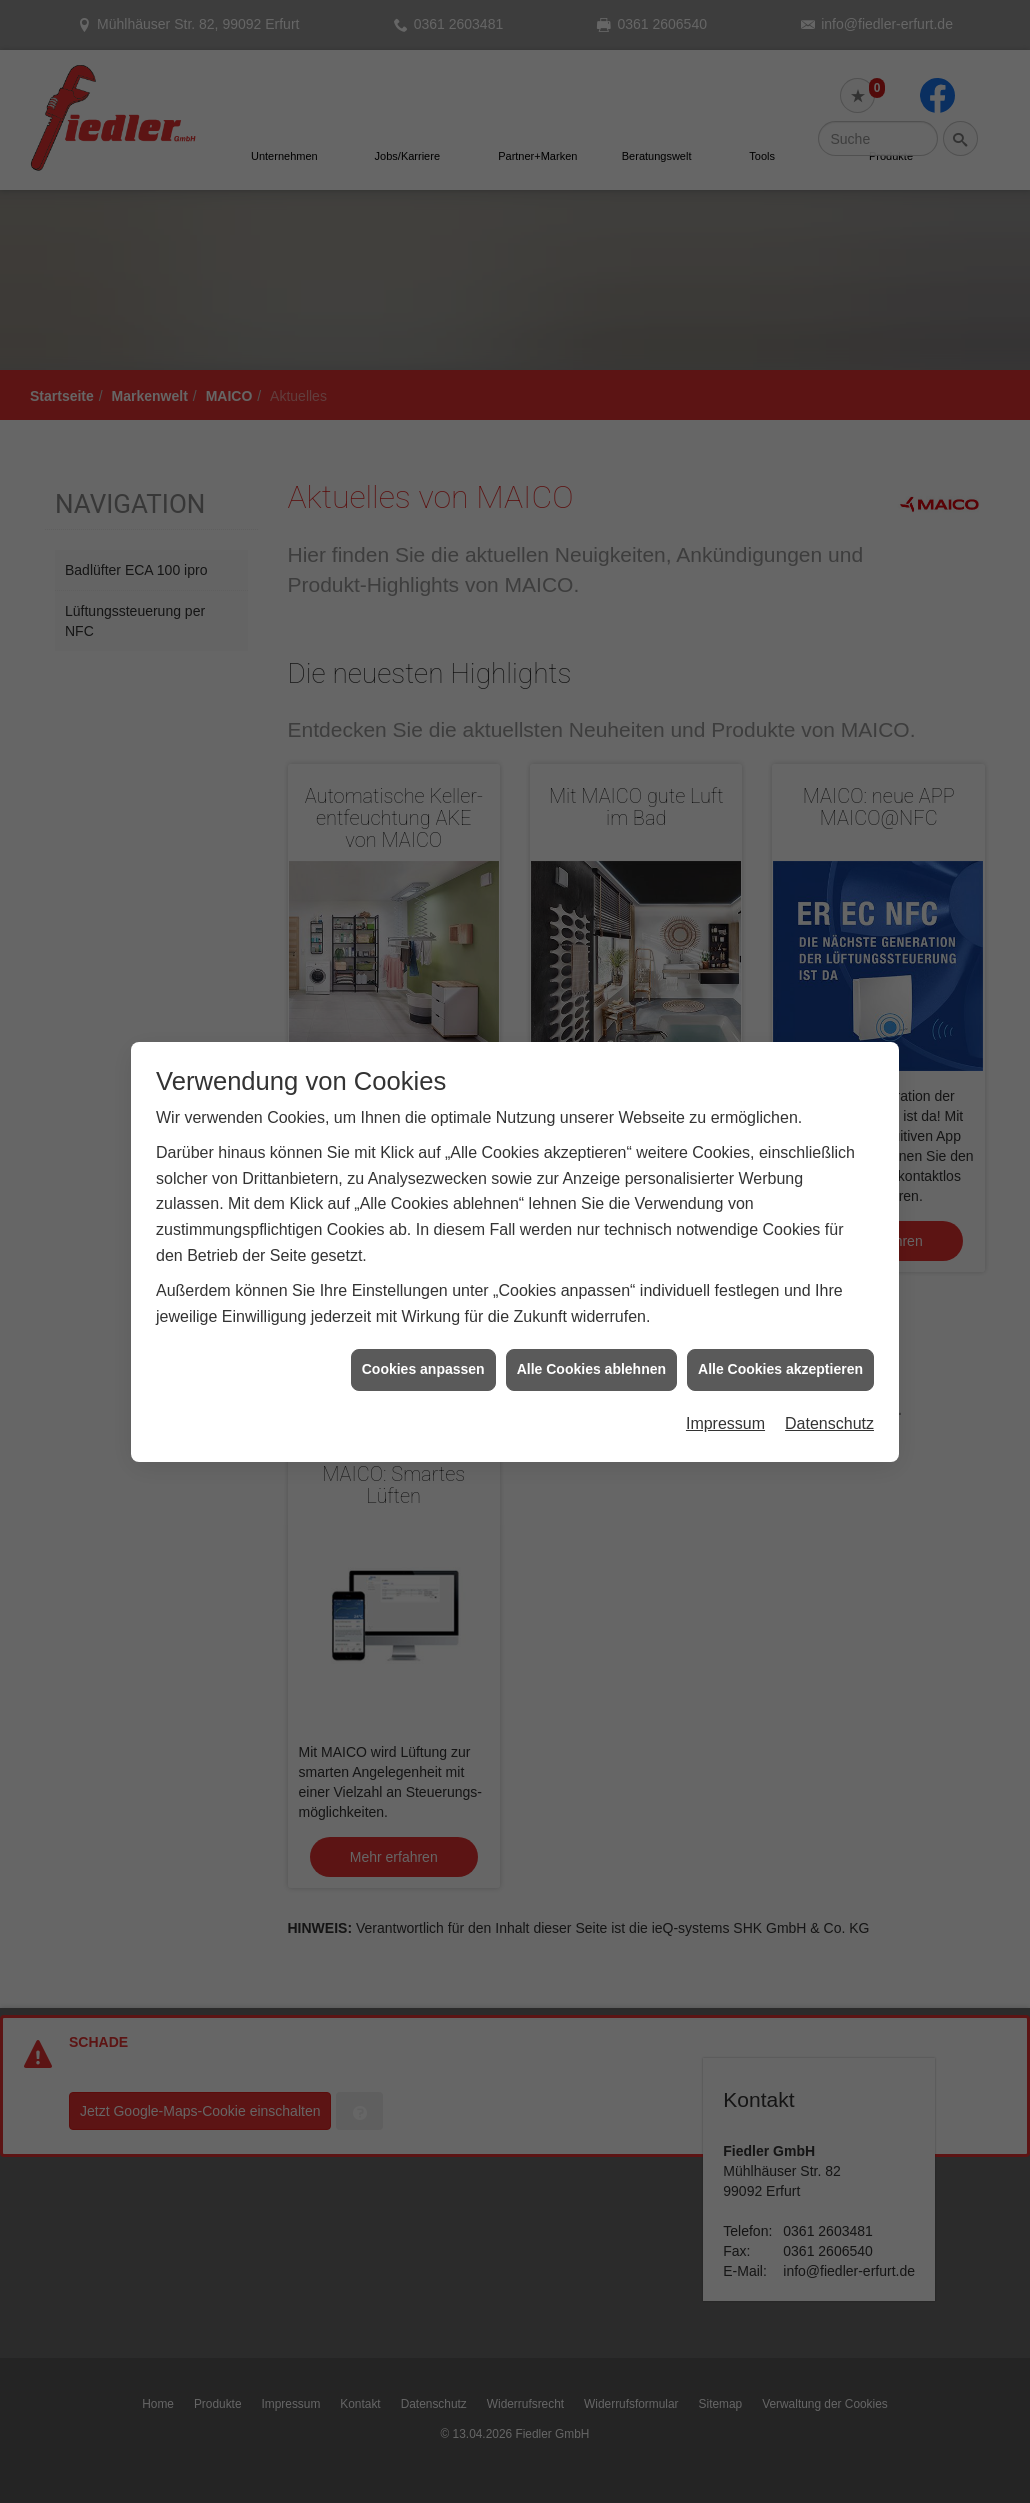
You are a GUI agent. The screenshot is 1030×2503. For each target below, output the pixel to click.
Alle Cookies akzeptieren (780, 1303)
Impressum (725, 1356)
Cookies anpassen (423, 1303)
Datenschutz (829, 1356)
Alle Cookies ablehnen (591, 1303)
